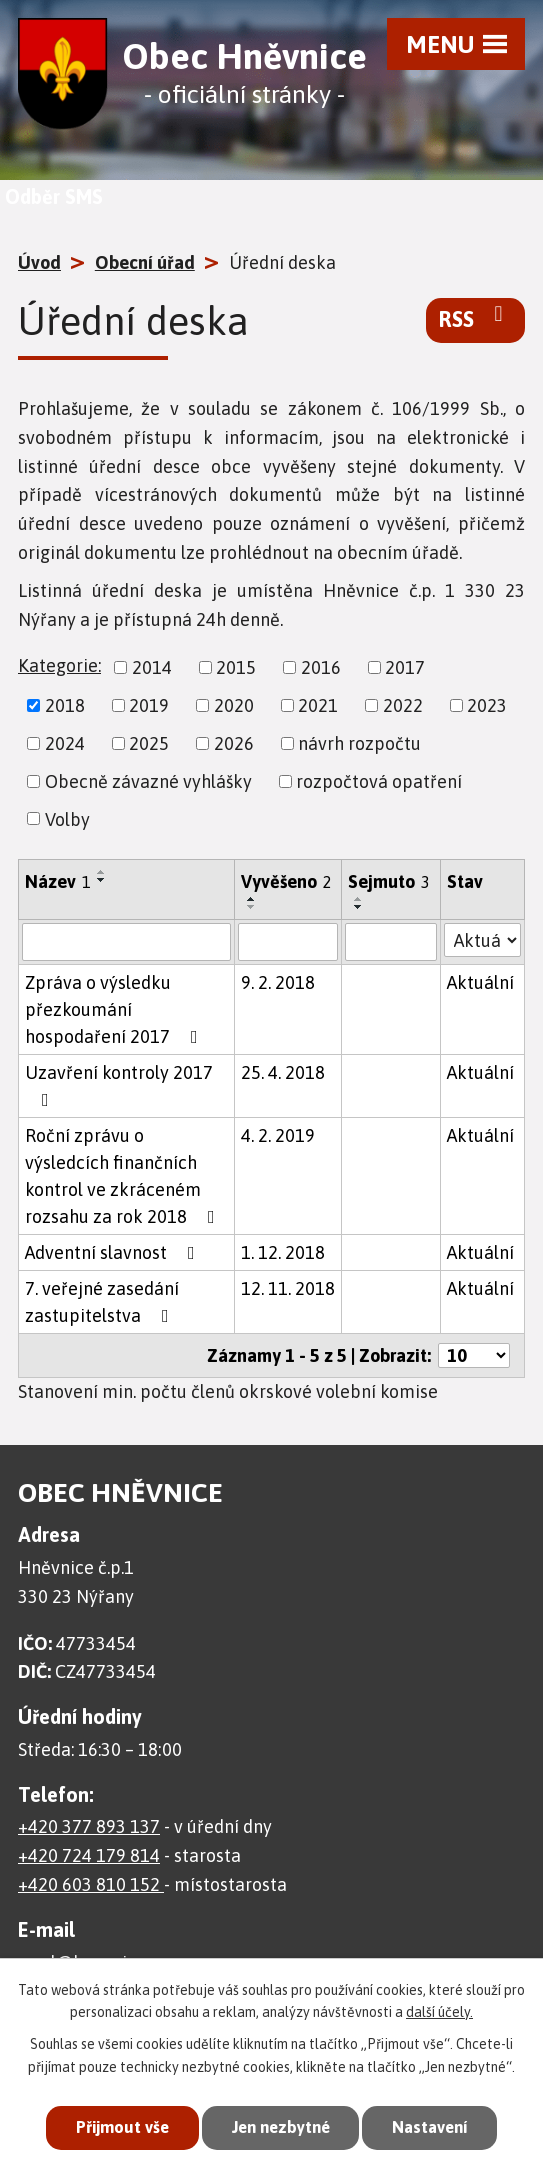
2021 (318, 705)
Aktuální (480, 982)
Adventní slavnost (114, 1252)
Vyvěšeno (286, 881)
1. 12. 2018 (283, 1252)
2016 (321, 667)
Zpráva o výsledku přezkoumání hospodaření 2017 (115, 1009)
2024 (65, 743)
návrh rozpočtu (359, 743)
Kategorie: (59, 665)
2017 (405, 667)
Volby (67, 818)
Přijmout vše (116, 2127)
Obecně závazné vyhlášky (148, 781)
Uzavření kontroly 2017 (119, 1085)
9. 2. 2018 (278, 982)
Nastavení (435, 2127)
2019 (149, 705)
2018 (65, 705)
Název (58, 881)
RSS (475, 318)
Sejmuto (389, 881)
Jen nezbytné (279, 2127)
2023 (487, 705)
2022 (403, 705)
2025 (149, 743)
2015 (236, 667)
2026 (234, 743)
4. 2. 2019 (278, 1135)
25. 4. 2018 (283, 1072)
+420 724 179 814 (89, 1855)
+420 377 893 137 (89, 1826)
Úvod (39, 262)
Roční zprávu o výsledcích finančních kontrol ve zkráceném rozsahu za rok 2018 (124, 1176)
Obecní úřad (145, 262)
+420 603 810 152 (91, 1884)
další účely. (439, 2012)
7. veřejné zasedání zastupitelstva (102, 1302)
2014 (152, 667)
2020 (234, 705)
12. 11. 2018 (288, 1288)
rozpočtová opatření (379, 781)
